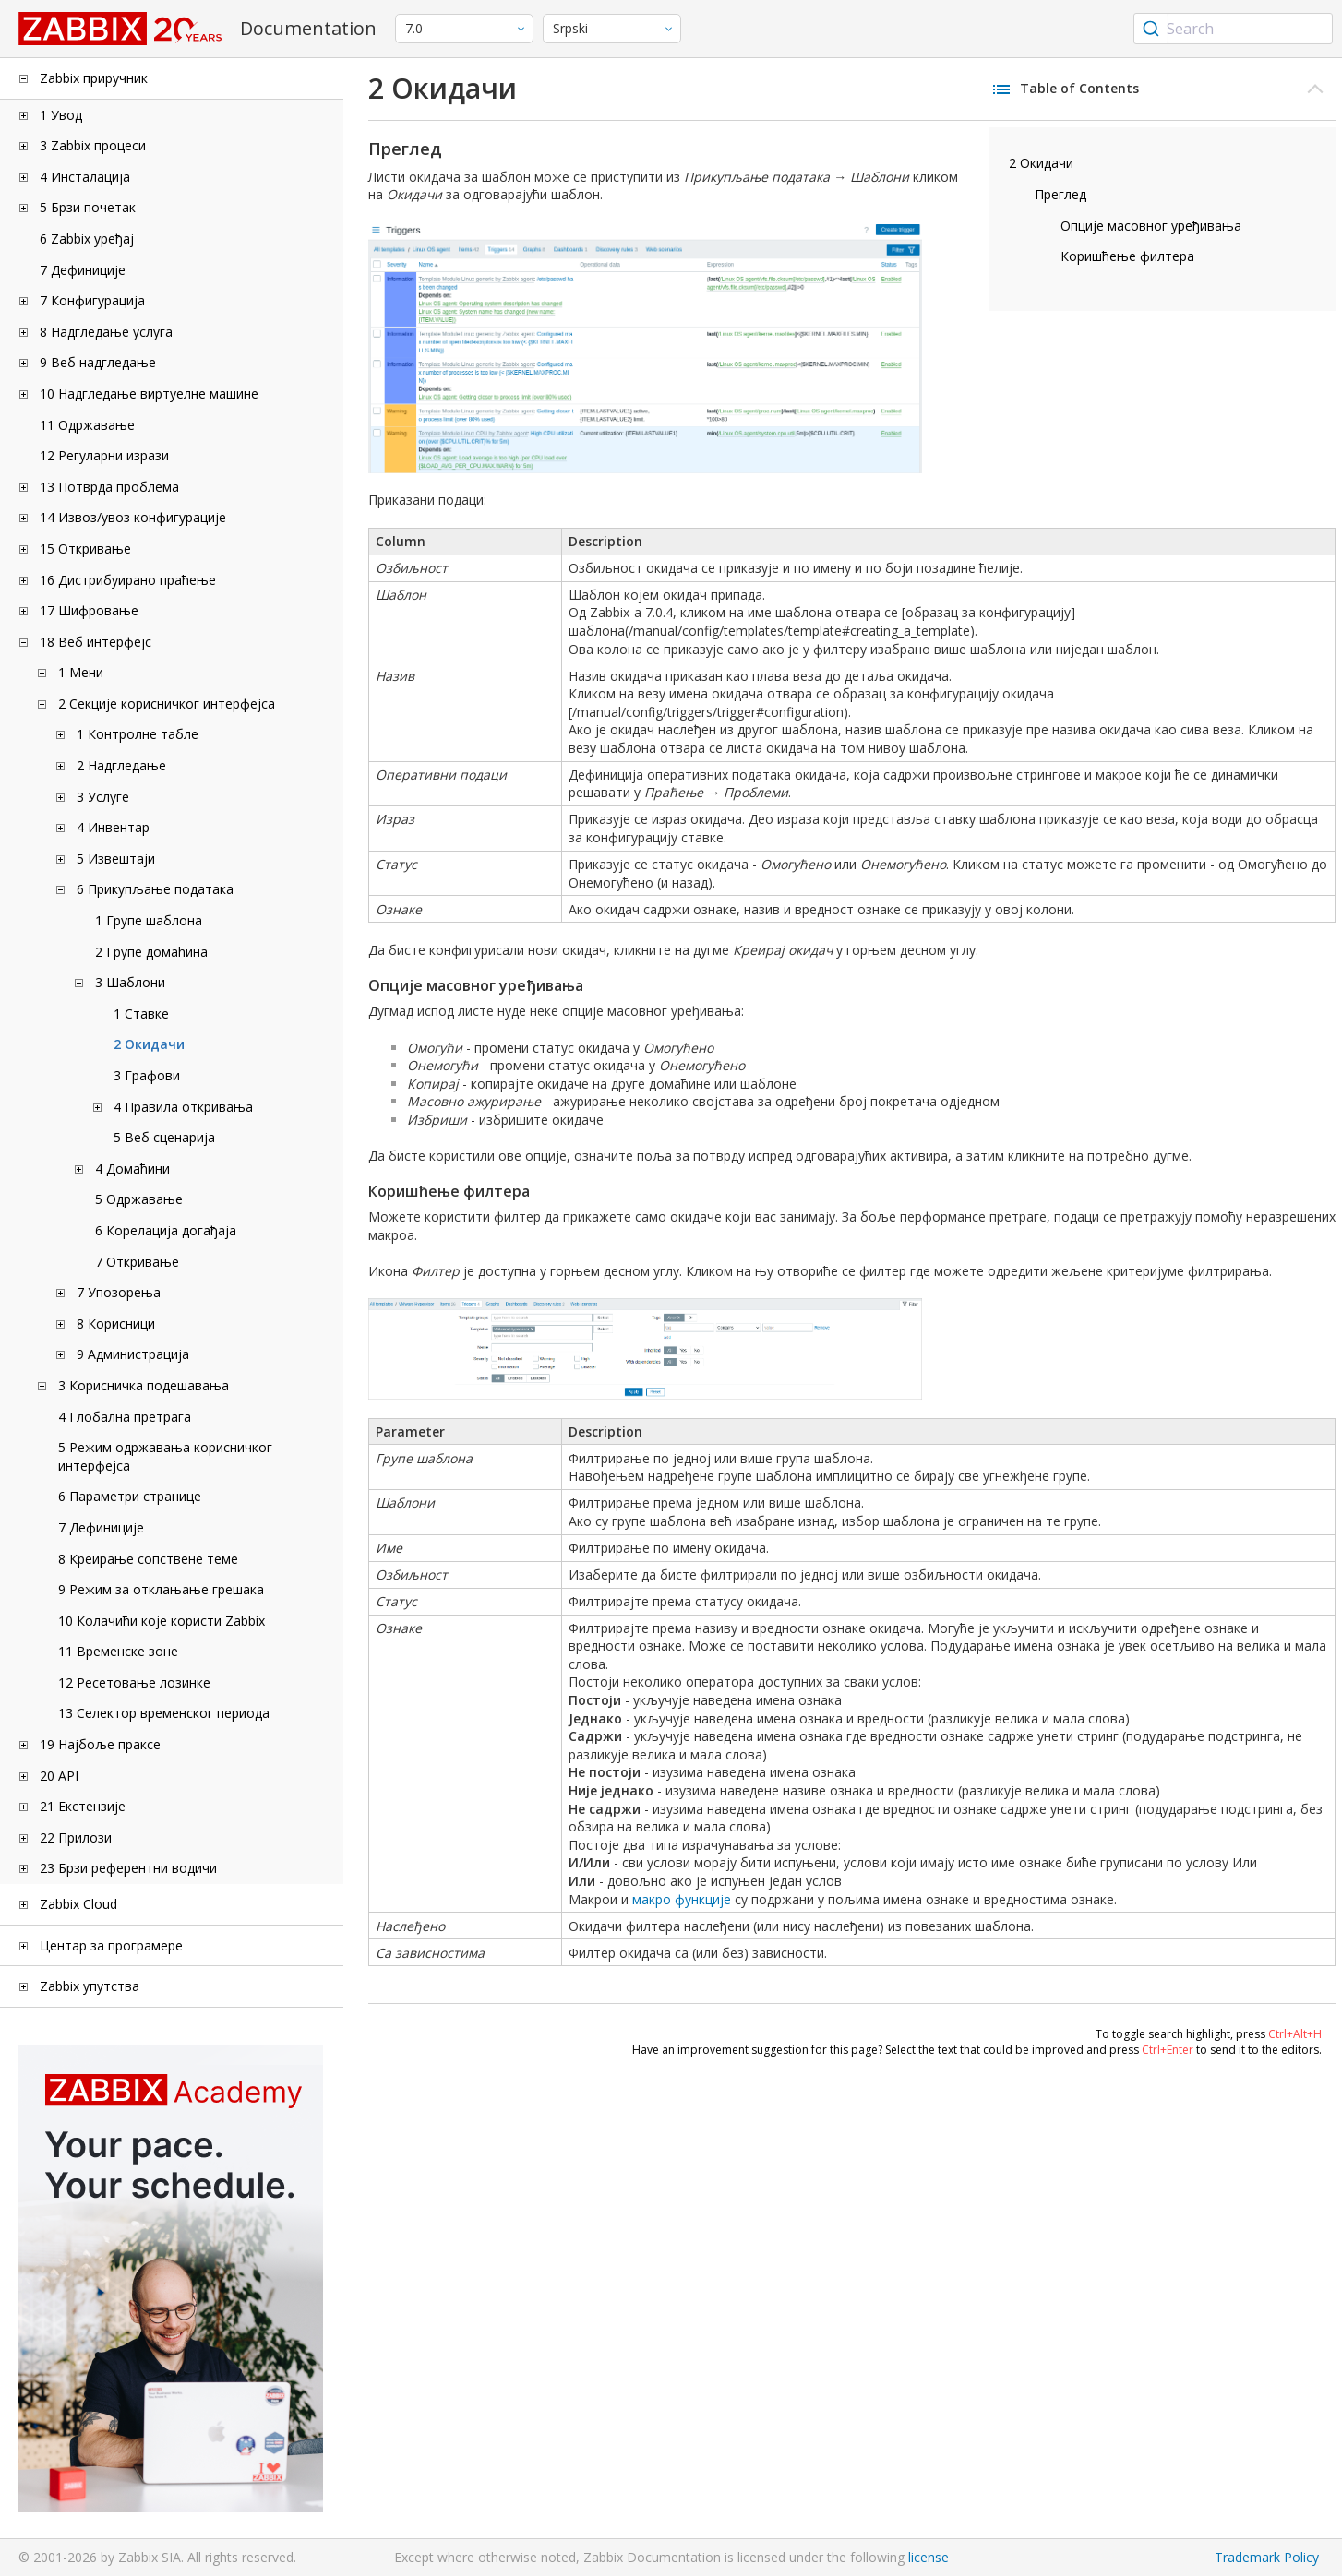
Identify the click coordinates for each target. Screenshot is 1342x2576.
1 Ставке (141, 1013)
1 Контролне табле (137, 734)
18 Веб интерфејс (95, 641)
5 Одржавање (139, 1199)
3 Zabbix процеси (93, 145)
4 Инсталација (85, 176)
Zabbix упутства (89, 1986)
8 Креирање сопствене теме (148, 1559)
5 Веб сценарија (164, 1137)
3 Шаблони (130, 982)
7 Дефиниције (83, 270)
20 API (59, 1775)
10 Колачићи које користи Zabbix (161, 1620)
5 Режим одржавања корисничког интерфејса (165, 1456)
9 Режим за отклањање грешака (161, 1589)
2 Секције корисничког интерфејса (166, 703)
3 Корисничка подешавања (143, 1385)
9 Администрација (133, 1354)
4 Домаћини (132, 1168)
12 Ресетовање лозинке (134, 1682)
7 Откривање (137, 1261)
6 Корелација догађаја (165, 1230)
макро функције (681, 1899)
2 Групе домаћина (151, 951)
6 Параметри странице (129, 1496)
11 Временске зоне (118, 1651)
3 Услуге (103, 796)
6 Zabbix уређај (87, 238)
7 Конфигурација (92, 300)
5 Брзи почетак (88, 207)
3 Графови (147, 1075)
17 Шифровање (89, 610)
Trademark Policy (1267, 2557)
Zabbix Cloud (78, 1904)
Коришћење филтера (1127, 256)
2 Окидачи (149, 1044)
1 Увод (61, 115)
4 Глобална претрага (124, 1416)
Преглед (1060, 194)
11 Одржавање (87, 425)
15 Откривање (85, 548)
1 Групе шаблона (148, 920)
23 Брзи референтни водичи (128, 1868)
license (928, 2557)
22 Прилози (76, 1837)
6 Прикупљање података (155, 889)
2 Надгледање (121, 765)
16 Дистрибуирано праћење (128, 580)
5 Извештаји (116, 858)
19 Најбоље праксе (100, 1744)
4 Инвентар (113, 827)
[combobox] (1233, 28)
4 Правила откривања (183, 1106)
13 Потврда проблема (109, 486)
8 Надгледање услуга (106, 331)
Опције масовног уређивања (1150, 225)
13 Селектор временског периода (164, 1713)
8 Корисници (116, 1323)
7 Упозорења (119, 1292)
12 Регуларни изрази (104, 455)
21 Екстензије (83, 1806)
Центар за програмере (111, 1945)
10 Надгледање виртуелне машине (149, 393)
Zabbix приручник (94, 78)
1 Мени (80, 672)
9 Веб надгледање (98, 362)
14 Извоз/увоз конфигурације (133, 517)
